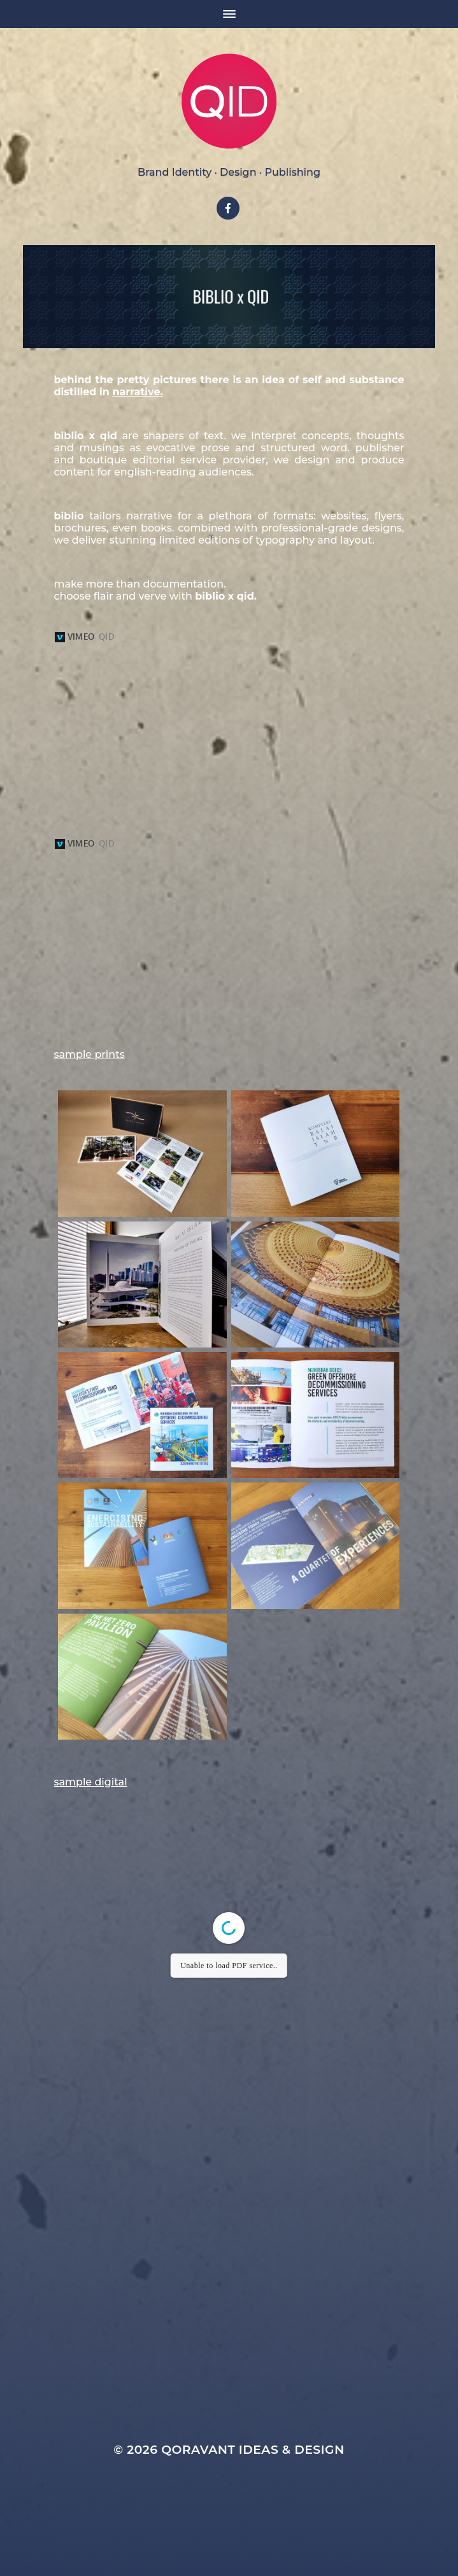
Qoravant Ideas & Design (253, 2505)
